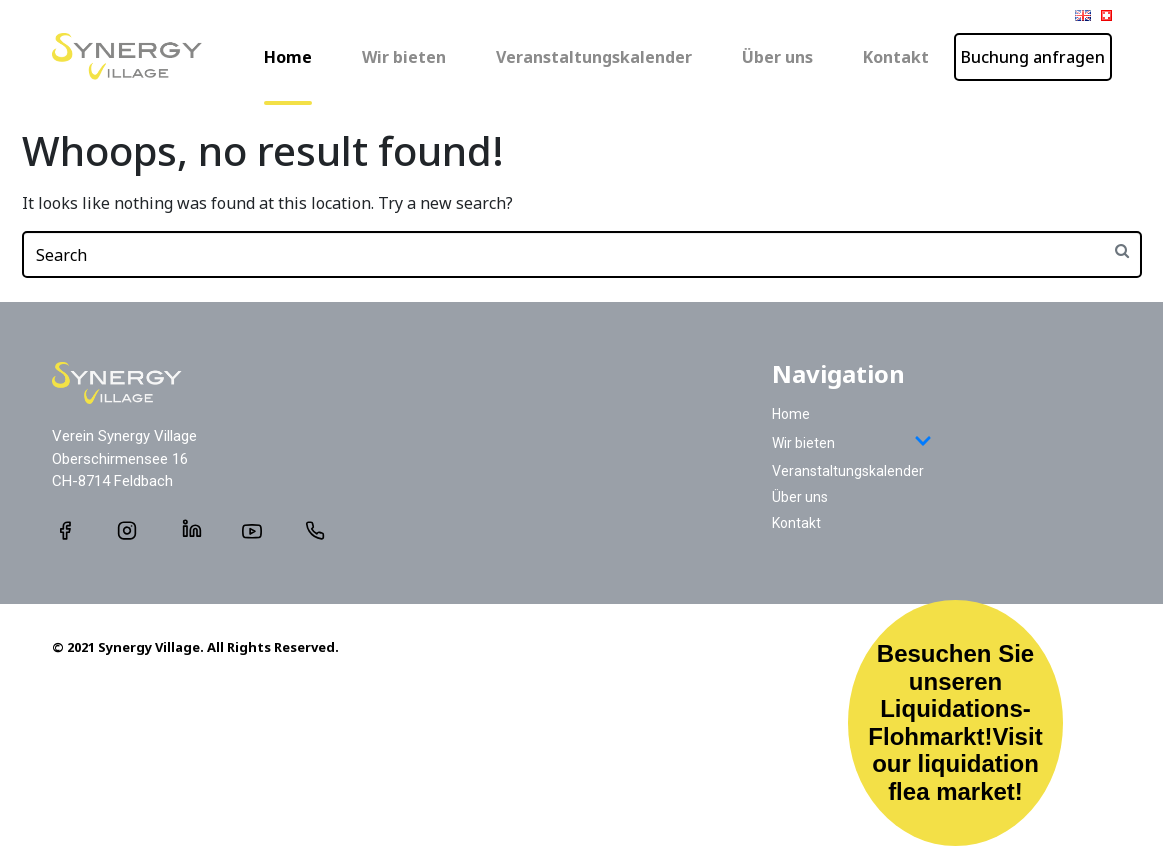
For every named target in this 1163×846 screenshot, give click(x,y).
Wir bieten (404, 57)
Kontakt (896, 57)
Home (288, 57)
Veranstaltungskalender (594, 57)
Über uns (777, 57)
